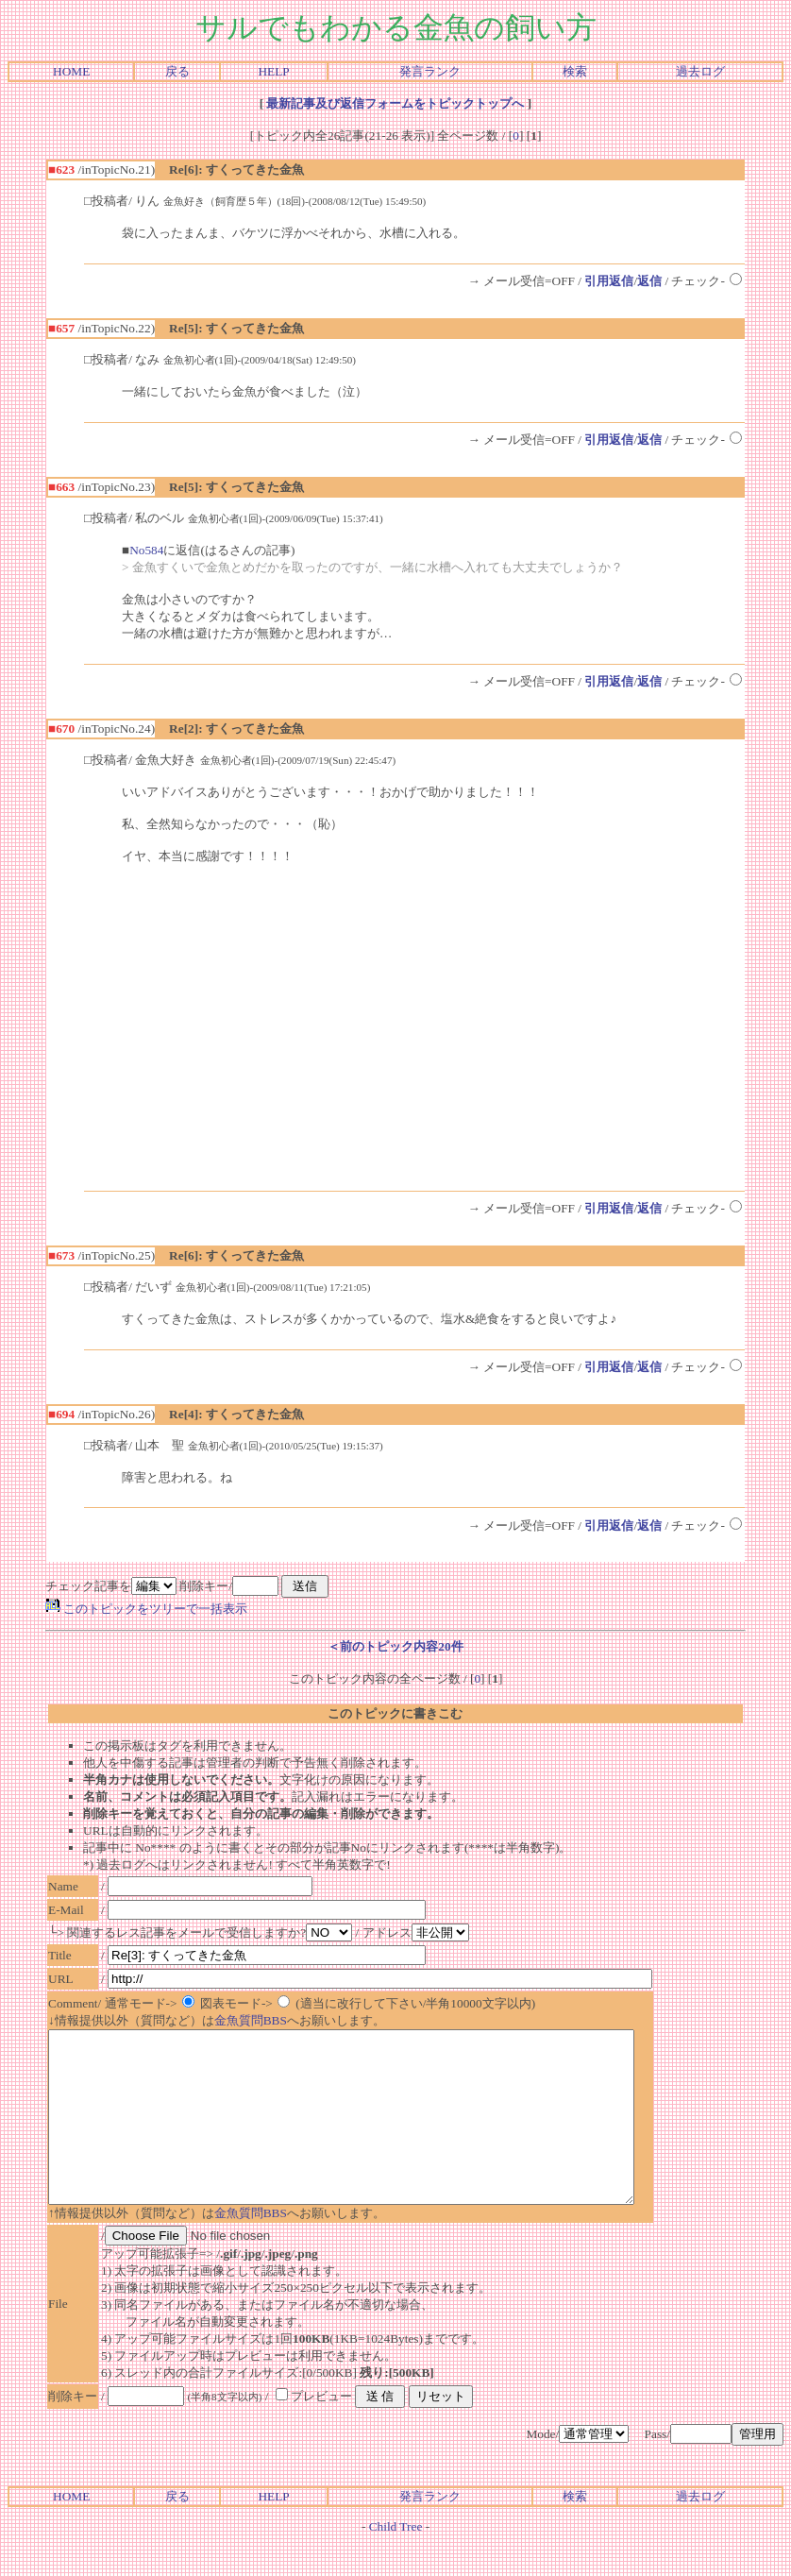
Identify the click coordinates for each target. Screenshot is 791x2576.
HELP (273, 71)
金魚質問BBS (250, 2020)
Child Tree (396, 2560)
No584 (146, 550)
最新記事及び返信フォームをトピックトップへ (395, 103)
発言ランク (430, 71)
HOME (71, 71)
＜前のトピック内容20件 (395, 1646)
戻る (177, 71)
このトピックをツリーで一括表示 (146, 1609)
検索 (575, 71)
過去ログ (700, 71)
